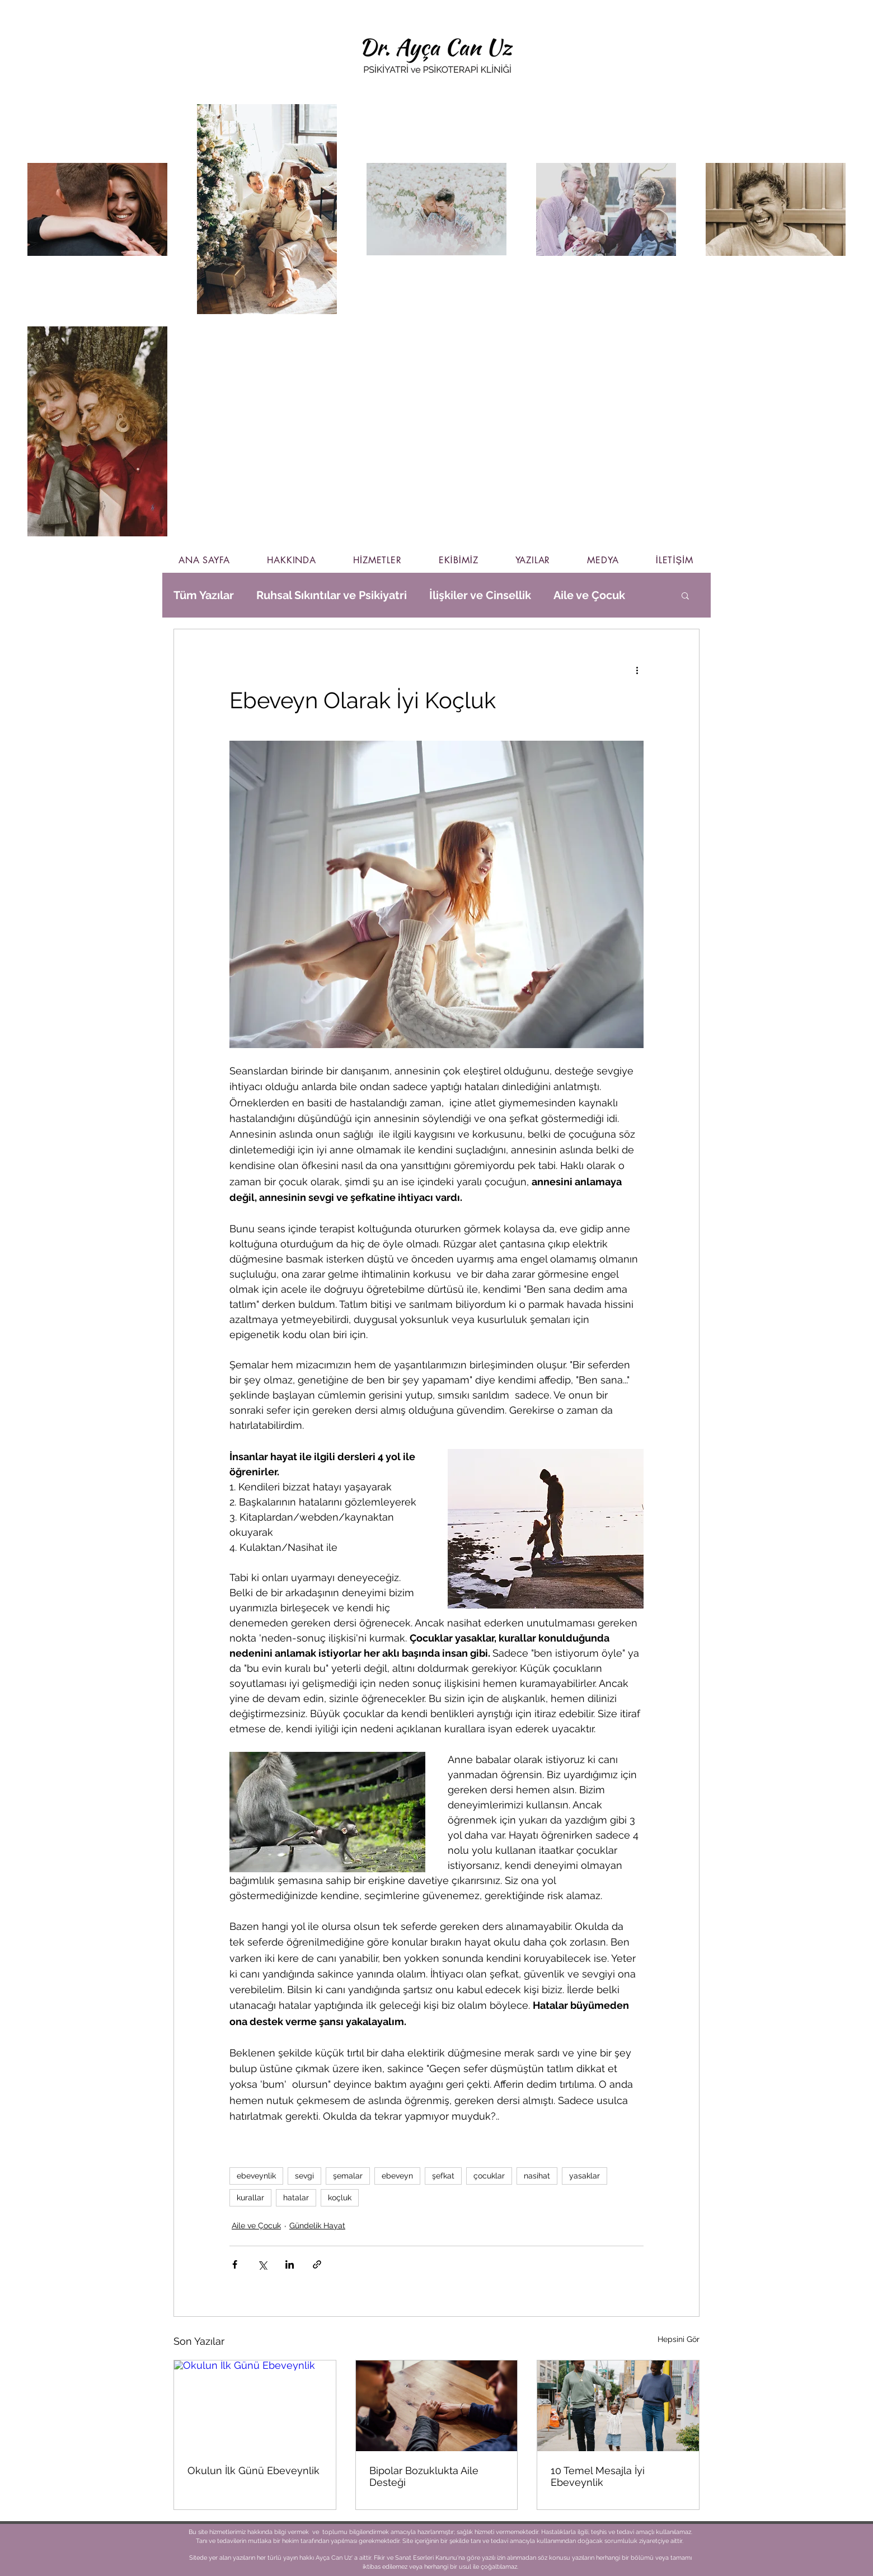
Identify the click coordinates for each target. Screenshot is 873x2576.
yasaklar (584, 2175)
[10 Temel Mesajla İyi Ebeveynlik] (618, 2405)
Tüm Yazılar (203, 595)
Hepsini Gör (679, 2339)
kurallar (250, 2197)
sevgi (304, 2175)
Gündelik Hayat (317, 2225)
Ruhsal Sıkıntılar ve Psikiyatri (331, 595)
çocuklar (489, 2175)
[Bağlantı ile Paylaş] (317, 2264)
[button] (685, 595)
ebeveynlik (256, 2175)
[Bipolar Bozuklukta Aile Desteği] (437, 2405)
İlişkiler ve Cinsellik (480, 595)
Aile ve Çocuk (589, 595)
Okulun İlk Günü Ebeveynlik (253, 2470)
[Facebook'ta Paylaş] (234, 2264)
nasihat (537, 2175)
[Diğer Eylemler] (637, 669)
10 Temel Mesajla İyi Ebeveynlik (598, 2476)
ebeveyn (397, 2175)
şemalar (348, 2175)
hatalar (296, 2197)
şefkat (443, 2175)
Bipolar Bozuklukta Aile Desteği (423, 2476)
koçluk (339, 2197)
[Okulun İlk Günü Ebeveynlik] (255, 2405)
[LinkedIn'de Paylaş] (289, 2264)
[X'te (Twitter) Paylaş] (262, 2264)
